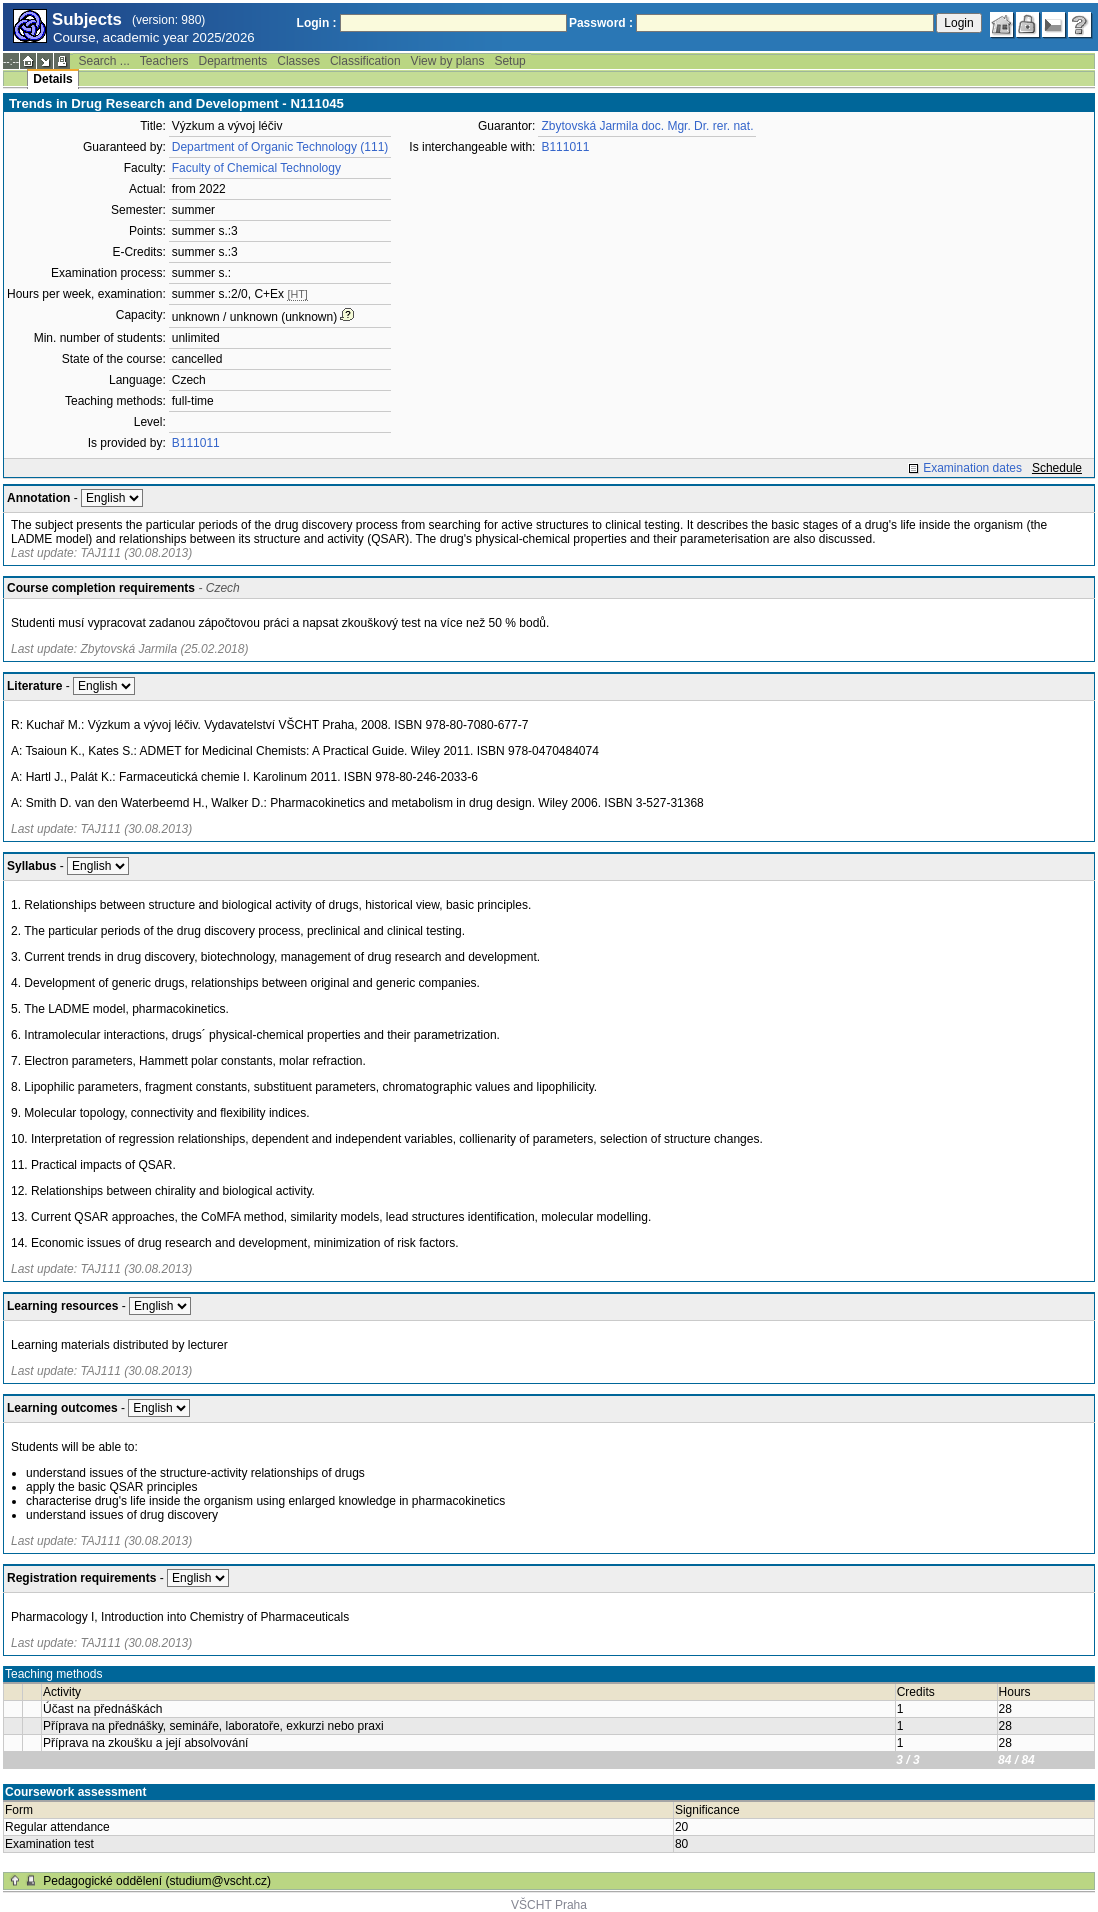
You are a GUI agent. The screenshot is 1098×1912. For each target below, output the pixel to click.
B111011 (196, 443)
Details (52, 79)
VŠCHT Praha (549, 1905)
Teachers (164, 61)
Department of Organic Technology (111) (280, 147)
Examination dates (972, 468)
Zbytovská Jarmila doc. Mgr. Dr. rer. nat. (647, 126)
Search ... (103, 61)
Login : (317, 23)
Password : (601, 23)
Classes (298, 61)
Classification (365, 61)
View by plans (448, 61)
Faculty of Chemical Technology (256, 168)
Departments (233, 61)
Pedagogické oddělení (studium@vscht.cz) (157, 1881)
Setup (509, 61)
